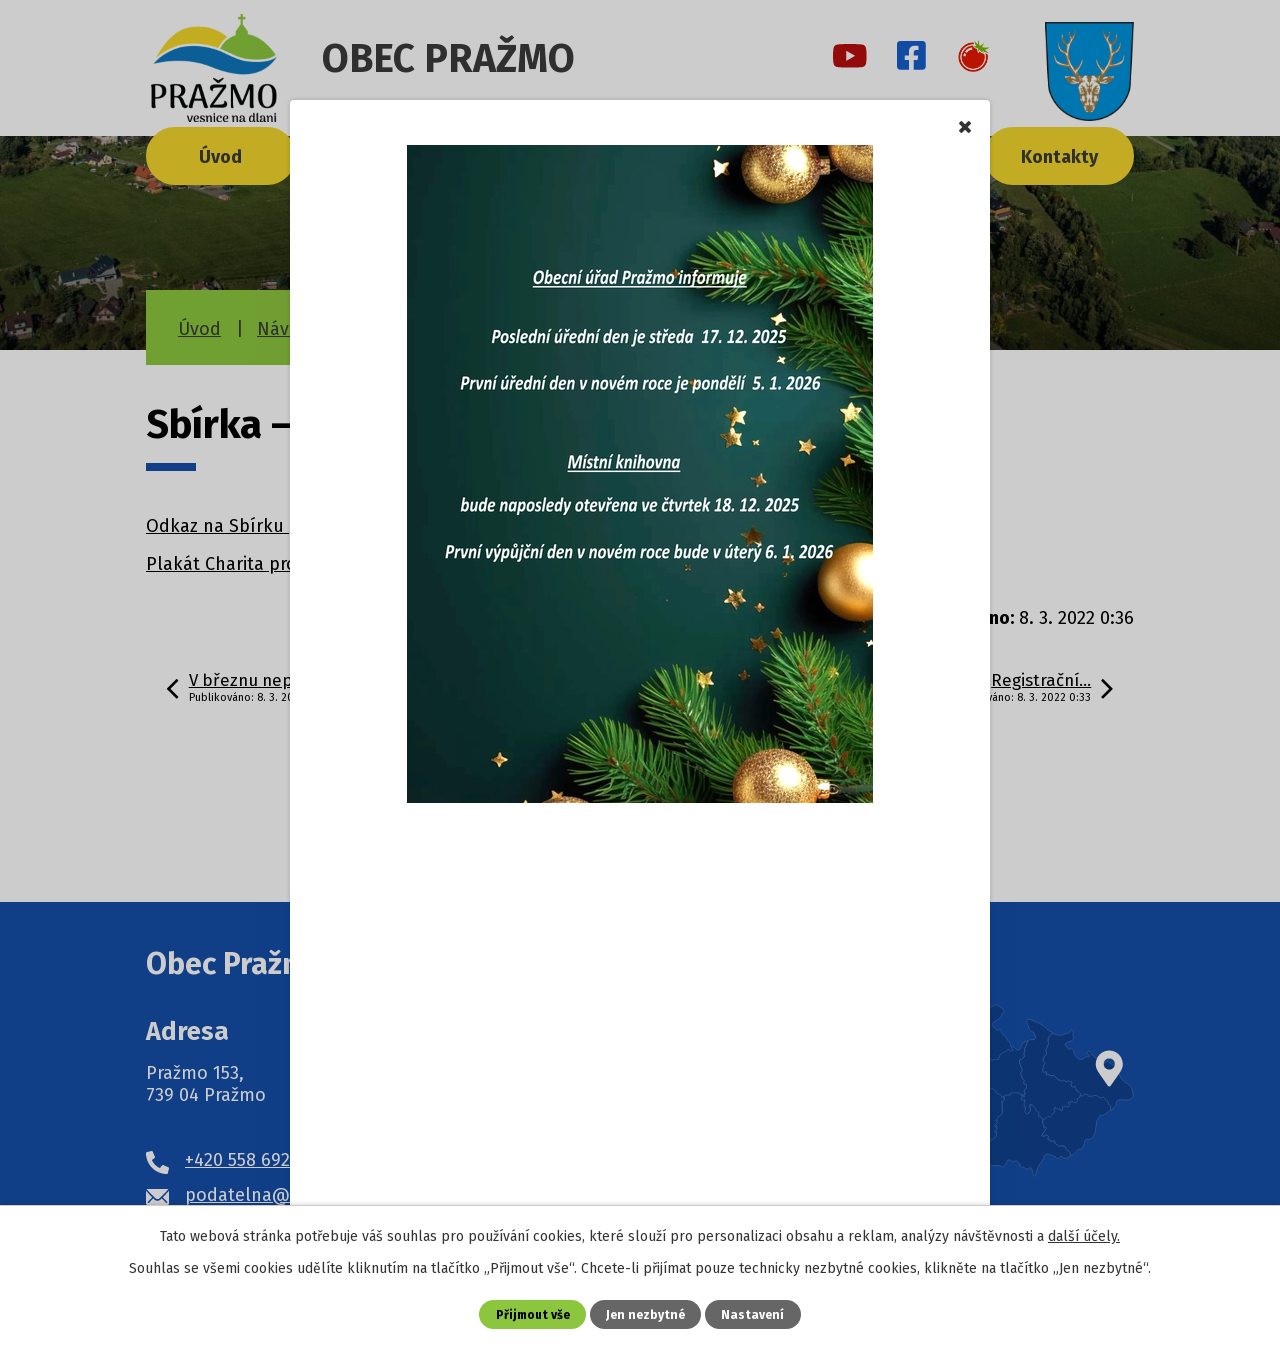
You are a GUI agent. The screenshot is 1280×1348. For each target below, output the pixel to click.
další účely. (1084, 1236)
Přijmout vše (530, 1313)
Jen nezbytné (647, 1313)
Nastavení (757, 1313)
